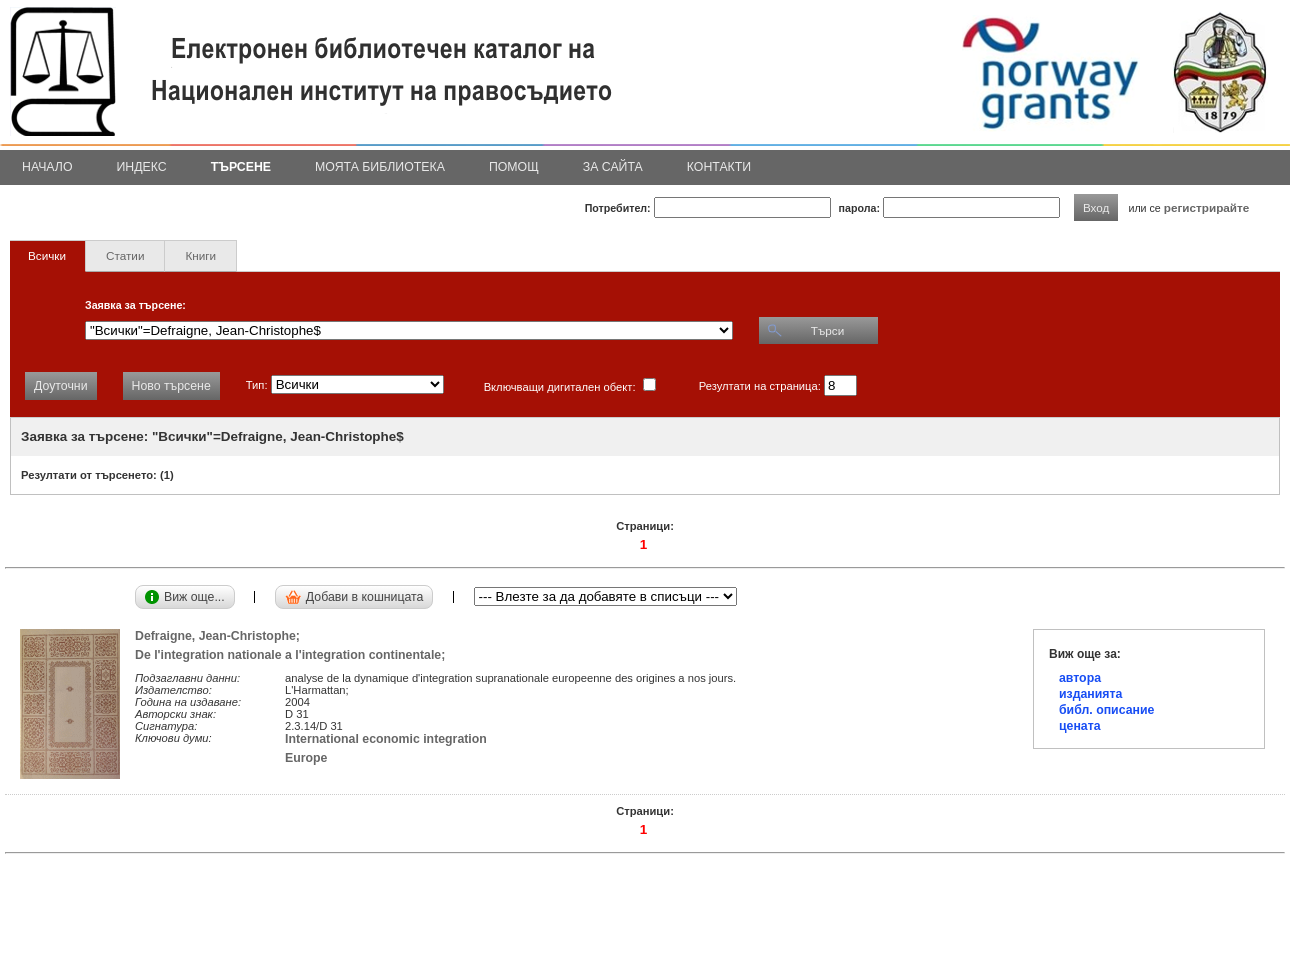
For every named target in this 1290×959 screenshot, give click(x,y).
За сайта (613, 167)
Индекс (142, 167)
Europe (306, 758)
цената (1080, 726)
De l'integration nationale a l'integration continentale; (293, 655)
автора (1080, 678)
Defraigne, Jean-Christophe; (221, 636)
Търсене (241, 167)
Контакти (719, 167)
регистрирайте (1207, 207)
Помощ (514, 167)
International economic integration (386, 739)
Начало (47, 167)
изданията (1090, 694)
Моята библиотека (380, 167)
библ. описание (1106, 710)
